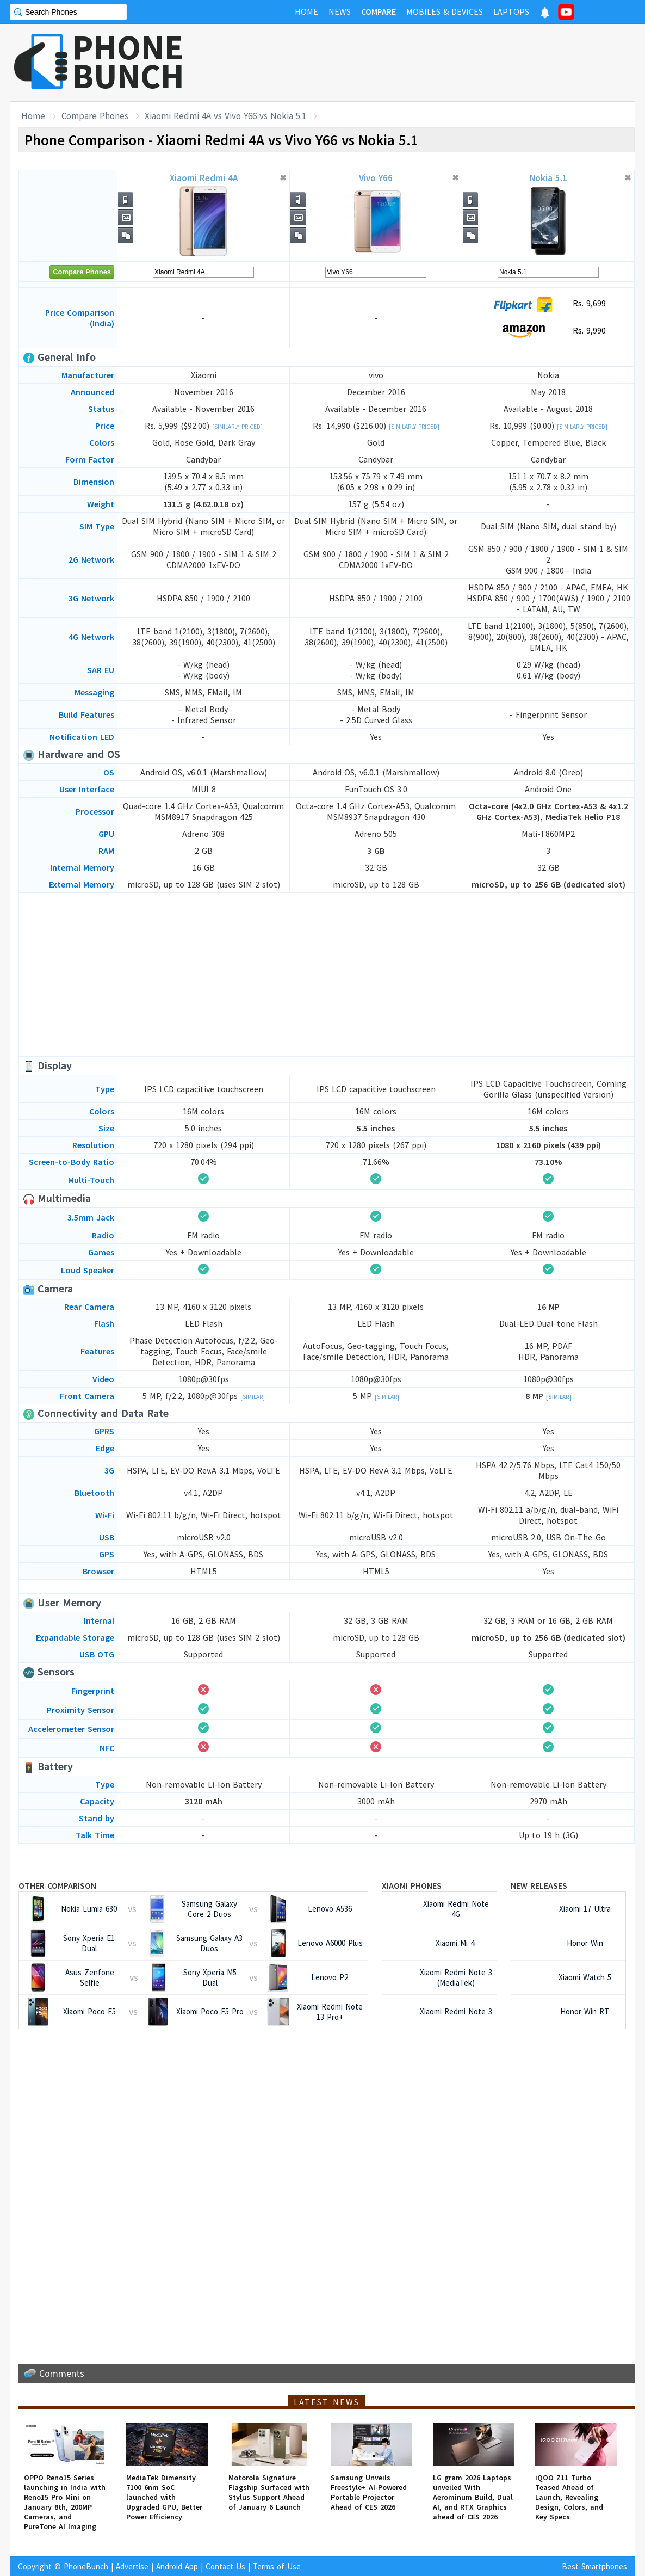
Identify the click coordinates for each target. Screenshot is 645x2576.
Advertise (132, 2566)
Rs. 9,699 (548, 304)
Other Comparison (57, 1885)
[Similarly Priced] (237, 426)
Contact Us (225, 2566)
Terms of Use (277, 2566)
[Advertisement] (437, 62)
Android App (177, 2566)
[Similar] (252, 1397)
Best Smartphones (594, 2566)
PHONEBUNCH (128, 61)
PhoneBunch (86, 2566)
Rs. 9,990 (548, 331)
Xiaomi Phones (412, 1885)
